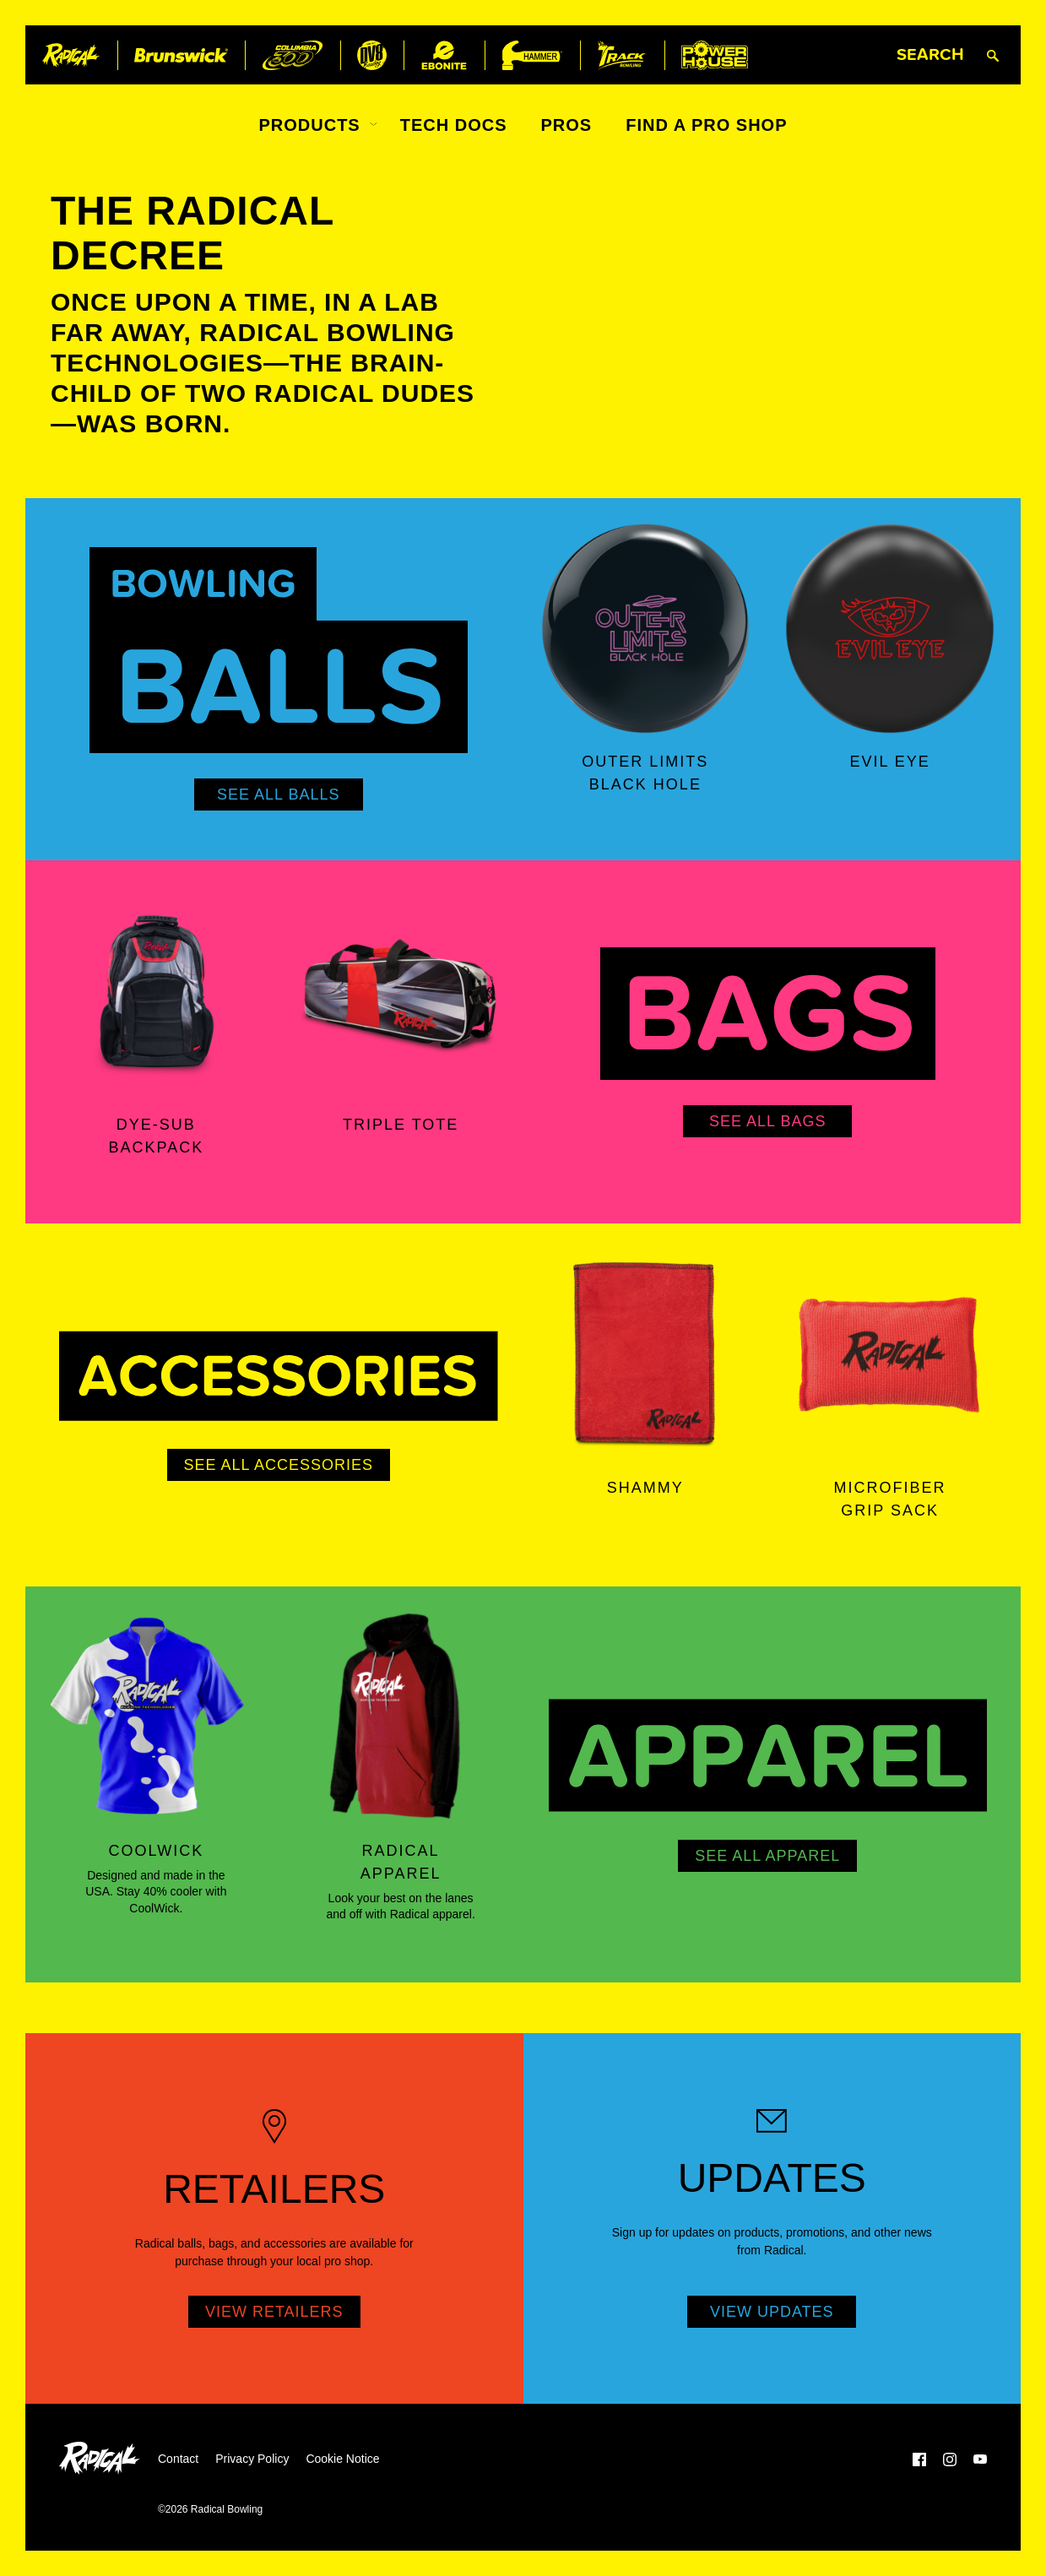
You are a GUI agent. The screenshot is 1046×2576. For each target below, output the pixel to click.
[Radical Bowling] (71, 55)
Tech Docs (453, 125)
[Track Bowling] (622, 55)
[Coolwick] (156, 1717)
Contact (178, 2458)
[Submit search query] (993, 55)
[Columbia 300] (292, 55)
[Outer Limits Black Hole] (645, 629)
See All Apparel (767, 1855)
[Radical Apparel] (401, 1717)
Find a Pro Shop (706, 125)
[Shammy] (645, 1354)
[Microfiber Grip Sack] (889, 1354)
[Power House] (714, 55)
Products (309, 125)
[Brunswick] (181, 55)
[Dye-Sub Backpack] (156, 991)
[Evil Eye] (889, 629)
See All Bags (767, 1121)
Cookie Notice (342, 2458)
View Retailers (274, 2311)
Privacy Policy (252, 2458)
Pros (567, 125)
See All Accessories (278, 1464)
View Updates (772, 2311)
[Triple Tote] (401, 991)
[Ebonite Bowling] (444, 55)
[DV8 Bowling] (372, 55)
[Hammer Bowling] (532, 55)
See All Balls (278, 794)
